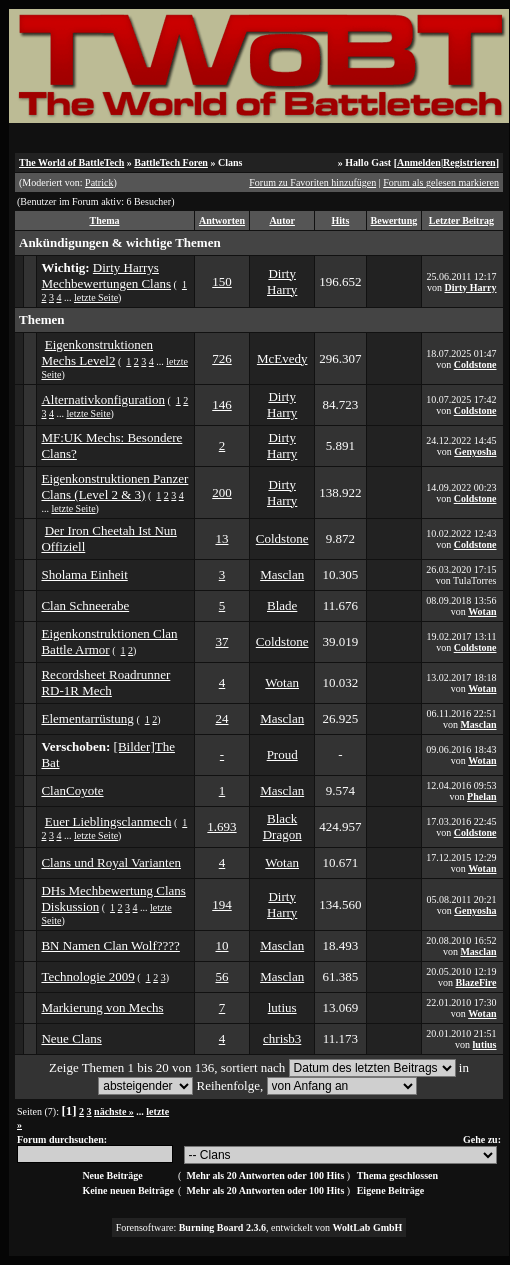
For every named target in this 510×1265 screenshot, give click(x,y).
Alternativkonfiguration (102, 399)
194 (222, 904)
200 (222, 492)
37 (221, 641)
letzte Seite (96, 297)
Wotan (482, 611)
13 (221, 538)
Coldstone (475, 364)
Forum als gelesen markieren (441, 182)
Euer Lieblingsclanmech (108, 821)
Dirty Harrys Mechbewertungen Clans (106, 275)
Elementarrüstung (87, 718)
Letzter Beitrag (461, 220)
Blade (282, 605)
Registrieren (469, 162)
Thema (104, 220)
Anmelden (419, 162)
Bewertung (394, 220)
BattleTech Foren (171, 162)
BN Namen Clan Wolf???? (110, 945)
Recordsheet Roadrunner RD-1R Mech (105, 682)
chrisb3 (282, 1038)
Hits (341, 220)
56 (221, 976)
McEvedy (282, 358)
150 (222, 281)
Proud (282, 754)
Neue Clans (71, 1038)
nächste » (114, 1111)
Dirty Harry (282, 281)
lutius (282, 1007)
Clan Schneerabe (85, 605)
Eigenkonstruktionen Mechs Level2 (97, 352)
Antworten (222, 220)
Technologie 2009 (87, 976)
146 (222, 404)
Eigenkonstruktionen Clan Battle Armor (109, 641)
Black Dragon (282, 826)
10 (221, 945)
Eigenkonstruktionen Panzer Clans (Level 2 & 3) (114, 486)
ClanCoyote (72, 790)
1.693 (221, 826)
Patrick (99, 182)
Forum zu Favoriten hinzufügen (312, 182)
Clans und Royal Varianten (111, 862)
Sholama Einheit (84, 574)
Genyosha (475, 451)
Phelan (481, 796)
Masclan (282, 574)
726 (222, 358)
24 (221, 718)
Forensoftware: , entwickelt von (259, 1227)
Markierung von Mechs (102, 1007)
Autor (282, 220)
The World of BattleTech (71, 162)
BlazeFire (476, 982)
